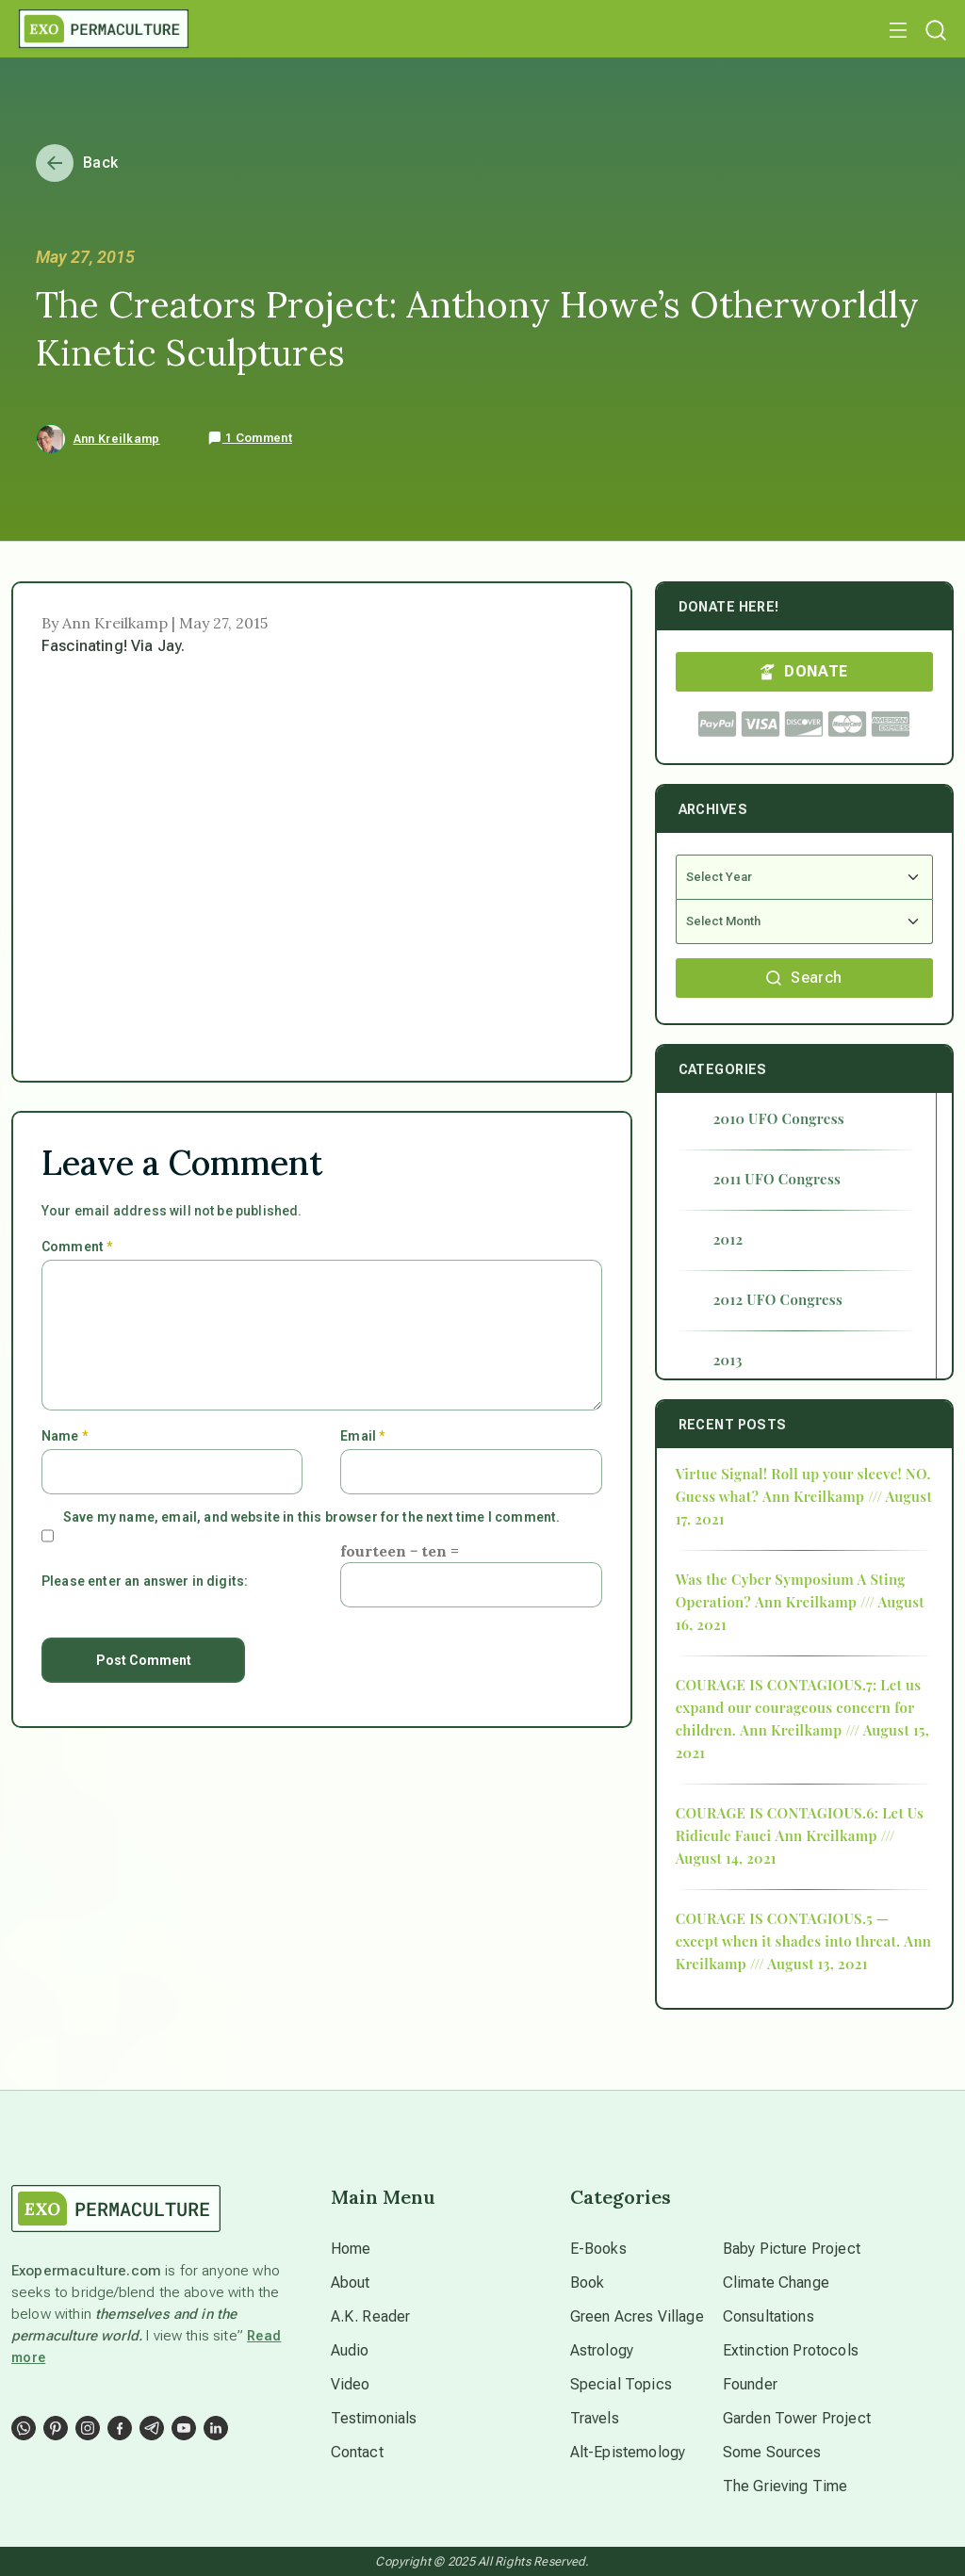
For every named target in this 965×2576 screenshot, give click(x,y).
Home (351, 2249)
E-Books (598, 2249)
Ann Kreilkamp (117, 439)
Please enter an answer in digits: (144, 1581)
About (350, 2282)
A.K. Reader (371, 2316)
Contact (357, 2452)
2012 (728, 1239)
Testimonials (374, 2418)
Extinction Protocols (791, 2350)
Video (350, 2384)
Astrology (601, 2350)
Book (587, 2282)
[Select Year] (804, 877)
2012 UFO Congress (777, 1299)
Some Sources (772, 2452)
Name (64, 1435)
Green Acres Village (637, 2316)
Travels (594, 2418)
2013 (728, 1359)
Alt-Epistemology (628, 2452)
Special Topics (621, 2384)
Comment (76, 1246)
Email (362, 1435)
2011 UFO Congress (777, 1178)
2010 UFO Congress (778, 1118)
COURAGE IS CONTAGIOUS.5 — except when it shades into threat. (788, 1929)
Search (804, 977)
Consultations (768, 2316)
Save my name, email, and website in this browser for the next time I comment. (311, 1516)
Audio (350, 2350)
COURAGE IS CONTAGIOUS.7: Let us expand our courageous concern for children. (799, 1707)
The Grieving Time (785, 2486)
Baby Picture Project (791, 2249)
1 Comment (249, 438)
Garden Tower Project (797, 2418)
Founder (750, 2384)
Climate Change (776, 2282)
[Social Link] (23, 2428)
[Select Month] (804, 922)
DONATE (804, 671)
